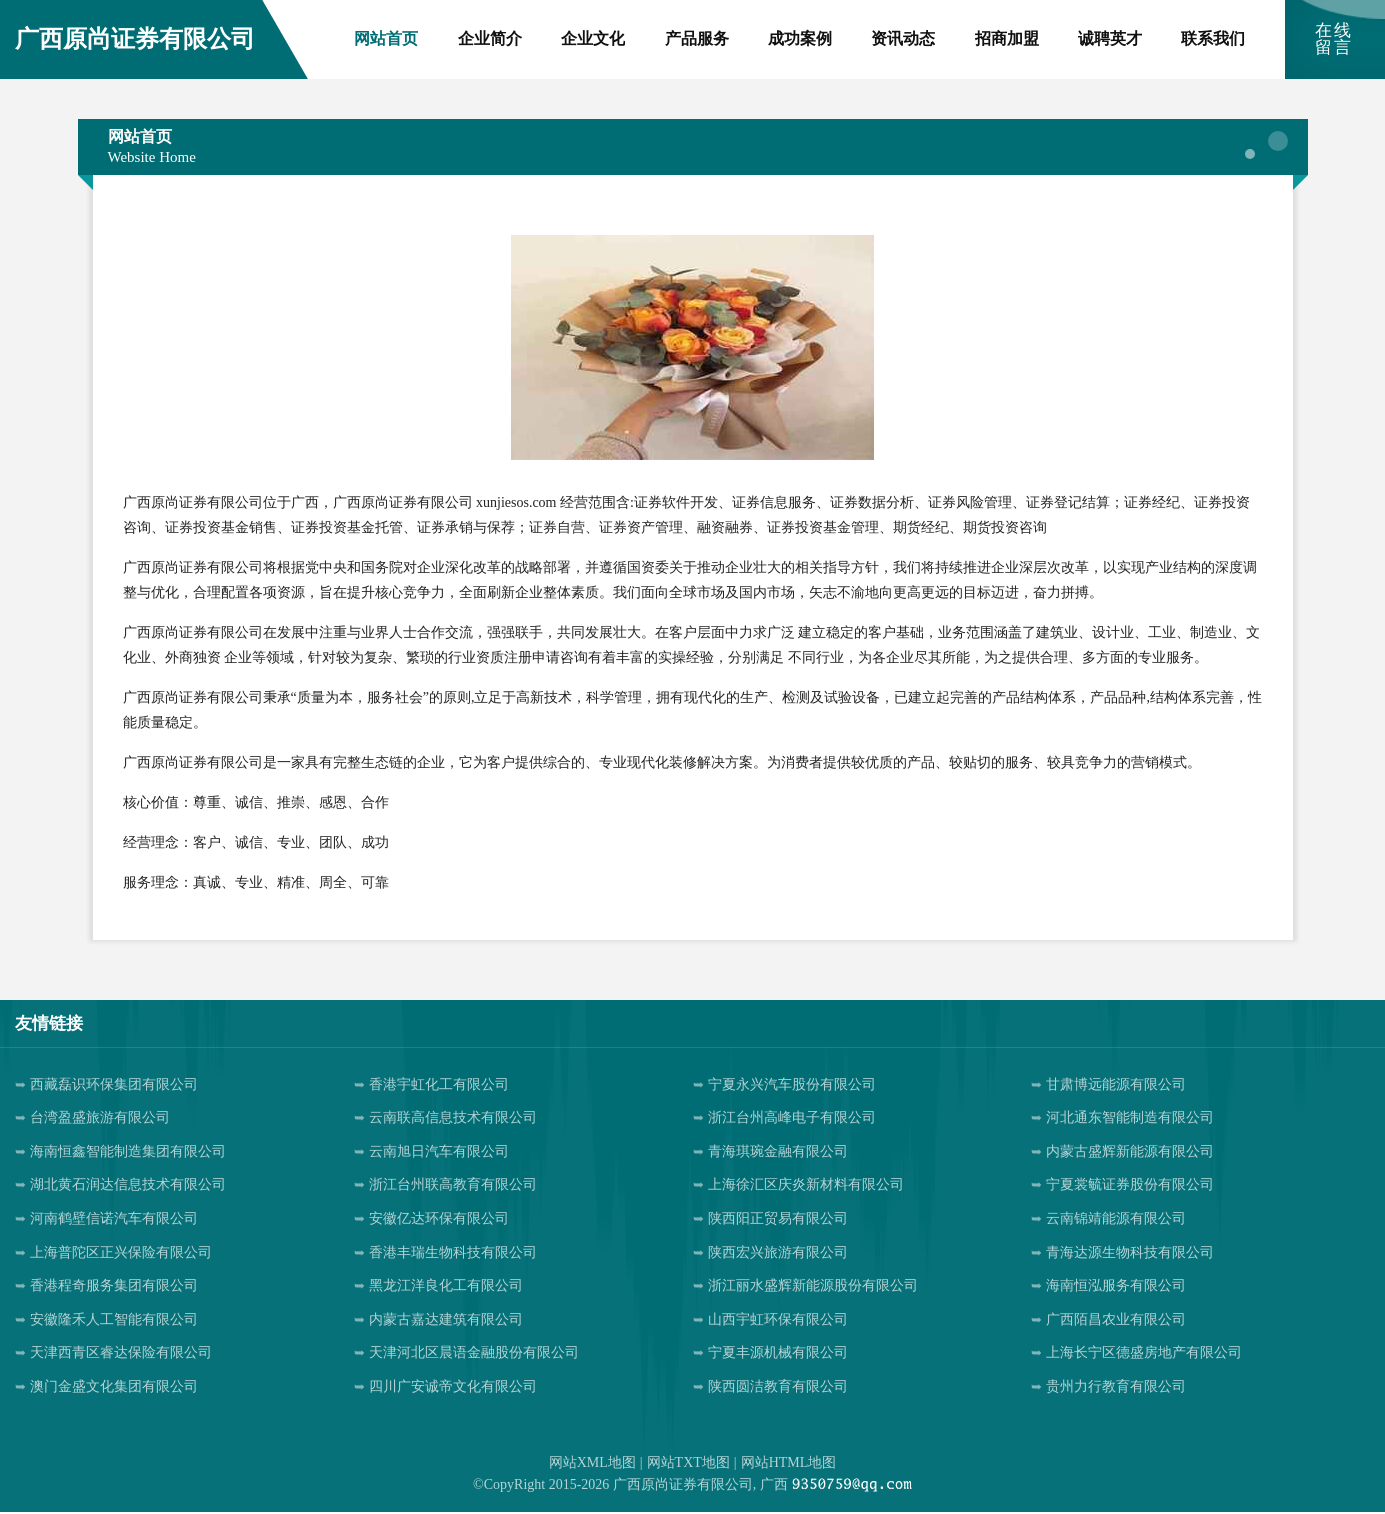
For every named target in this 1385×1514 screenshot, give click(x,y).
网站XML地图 (592, 1463)
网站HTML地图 (789, 1463)
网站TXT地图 (688, 1463)
